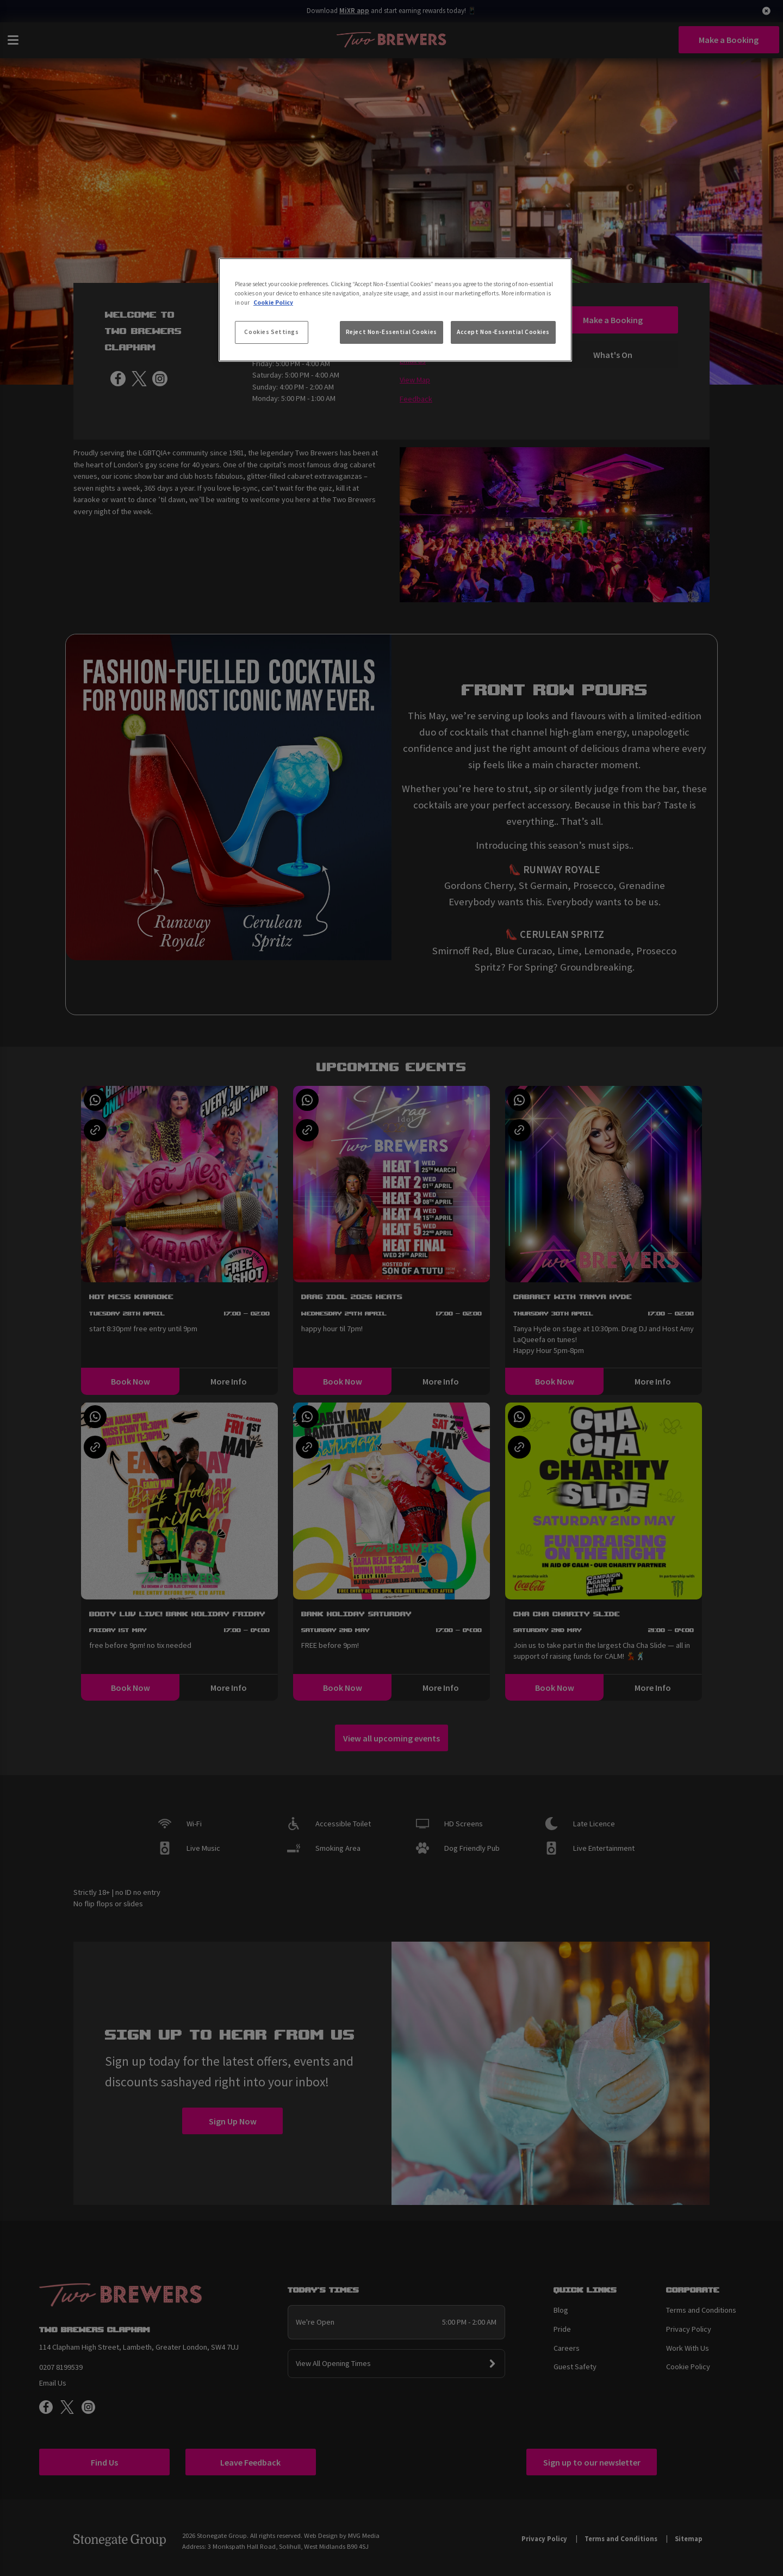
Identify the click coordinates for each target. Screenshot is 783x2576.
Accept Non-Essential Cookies (503, 332)
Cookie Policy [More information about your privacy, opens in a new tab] (273, 302)
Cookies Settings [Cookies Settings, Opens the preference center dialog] (271, 332)
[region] (395, 310)
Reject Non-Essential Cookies (391, 332)
